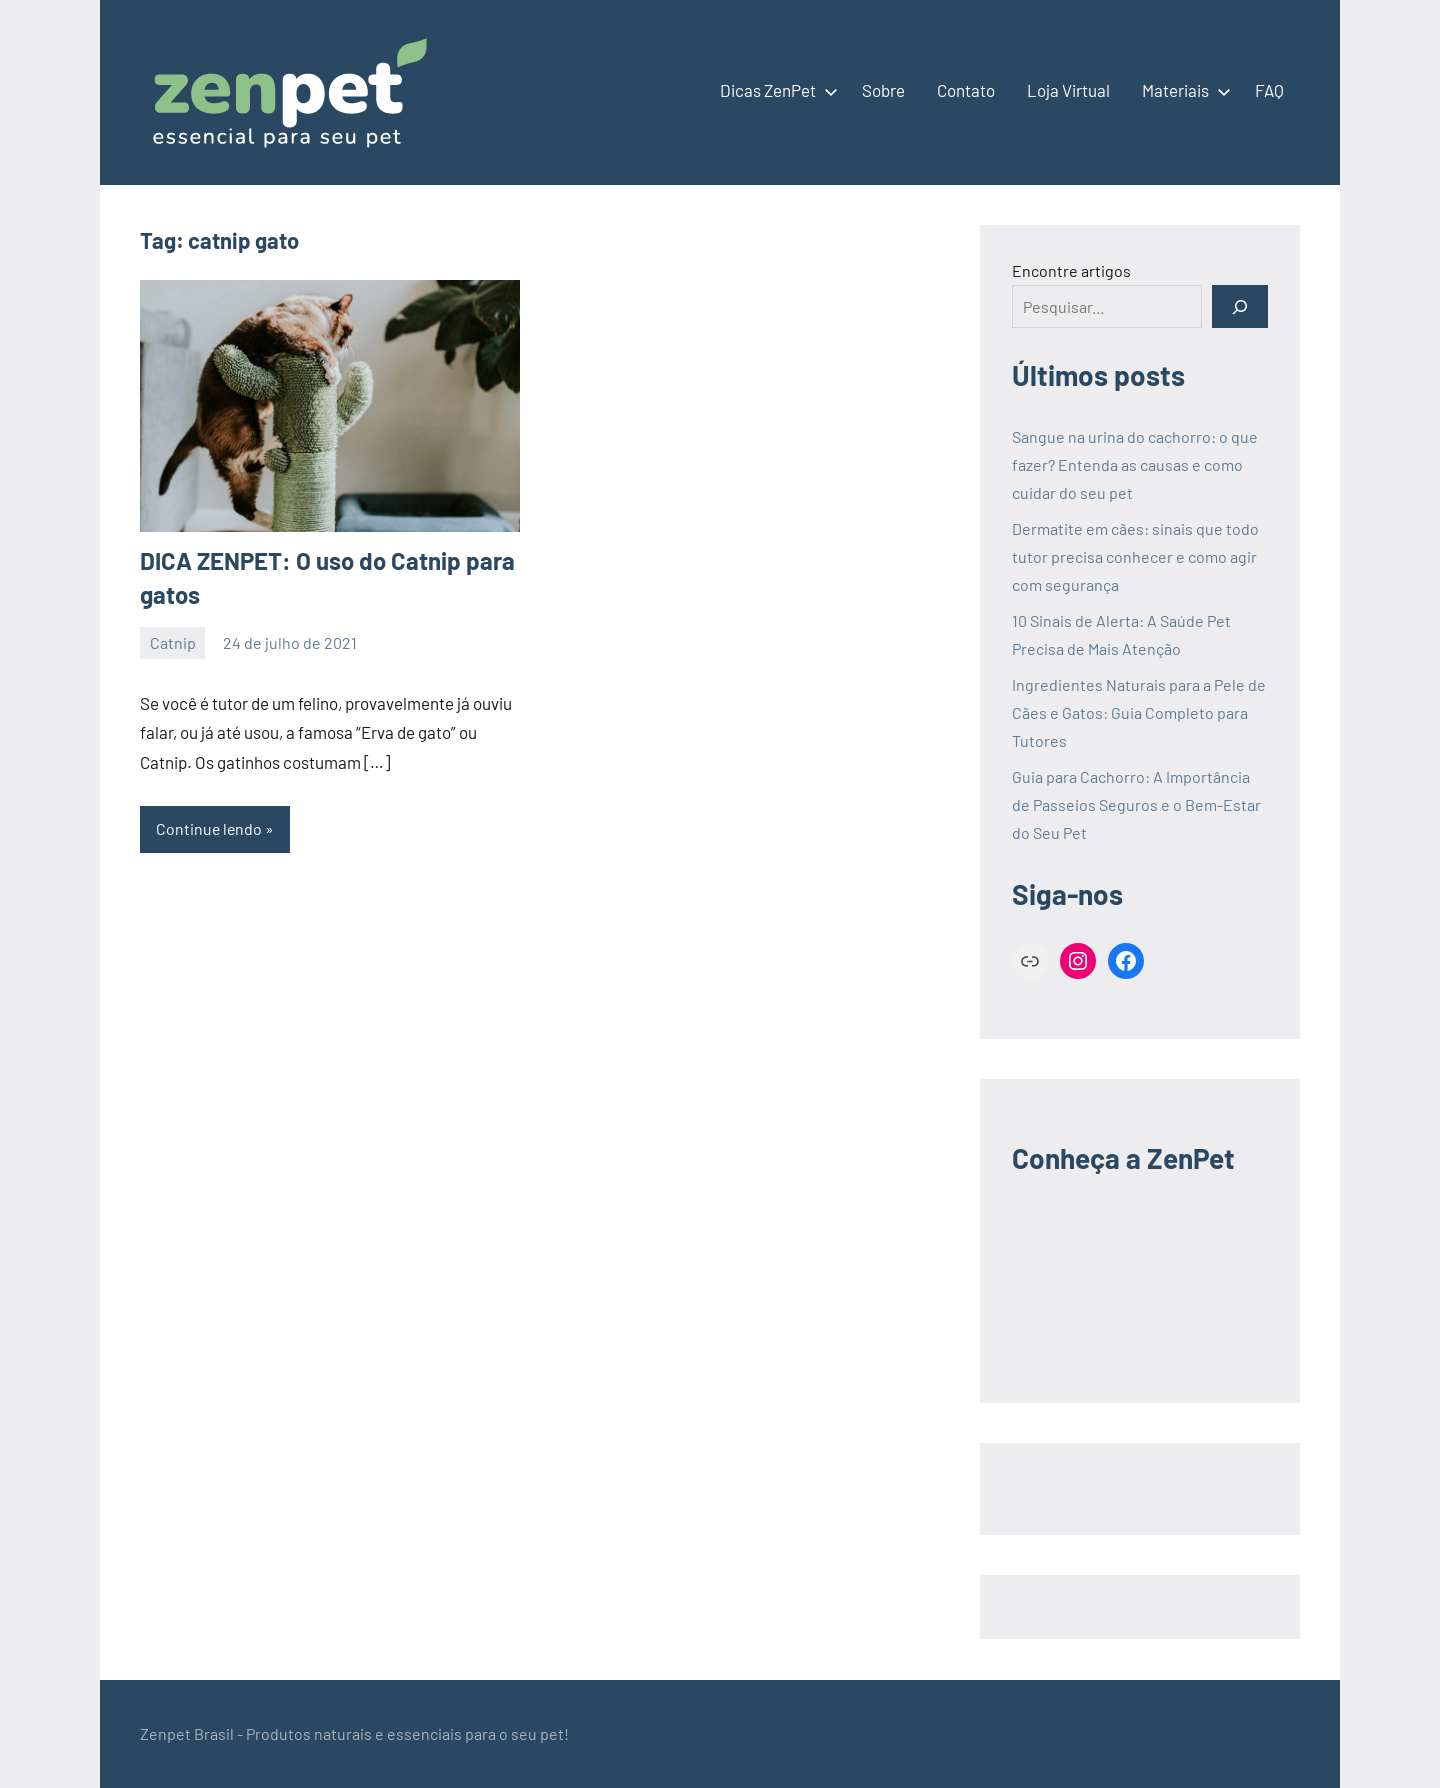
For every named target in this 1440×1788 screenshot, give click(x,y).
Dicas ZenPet (775, 90)
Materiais (1182, 90)
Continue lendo (210, 828)
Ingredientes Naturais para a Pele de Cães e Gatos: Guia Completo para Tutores (1139, 712)
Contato (966, 90)
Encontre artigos (1071, 270)
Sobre (883, 90)
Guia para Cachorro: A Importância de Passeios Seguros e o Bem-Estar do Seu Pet (1136, 804)
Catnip (173, 642)
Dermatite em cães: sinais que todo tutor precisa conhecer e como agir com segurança (1135, 556)
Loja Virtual (1068, 90)
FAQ (1269, 90)
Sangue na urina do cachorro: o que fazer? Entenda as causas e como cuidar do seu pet (1135, 464)
